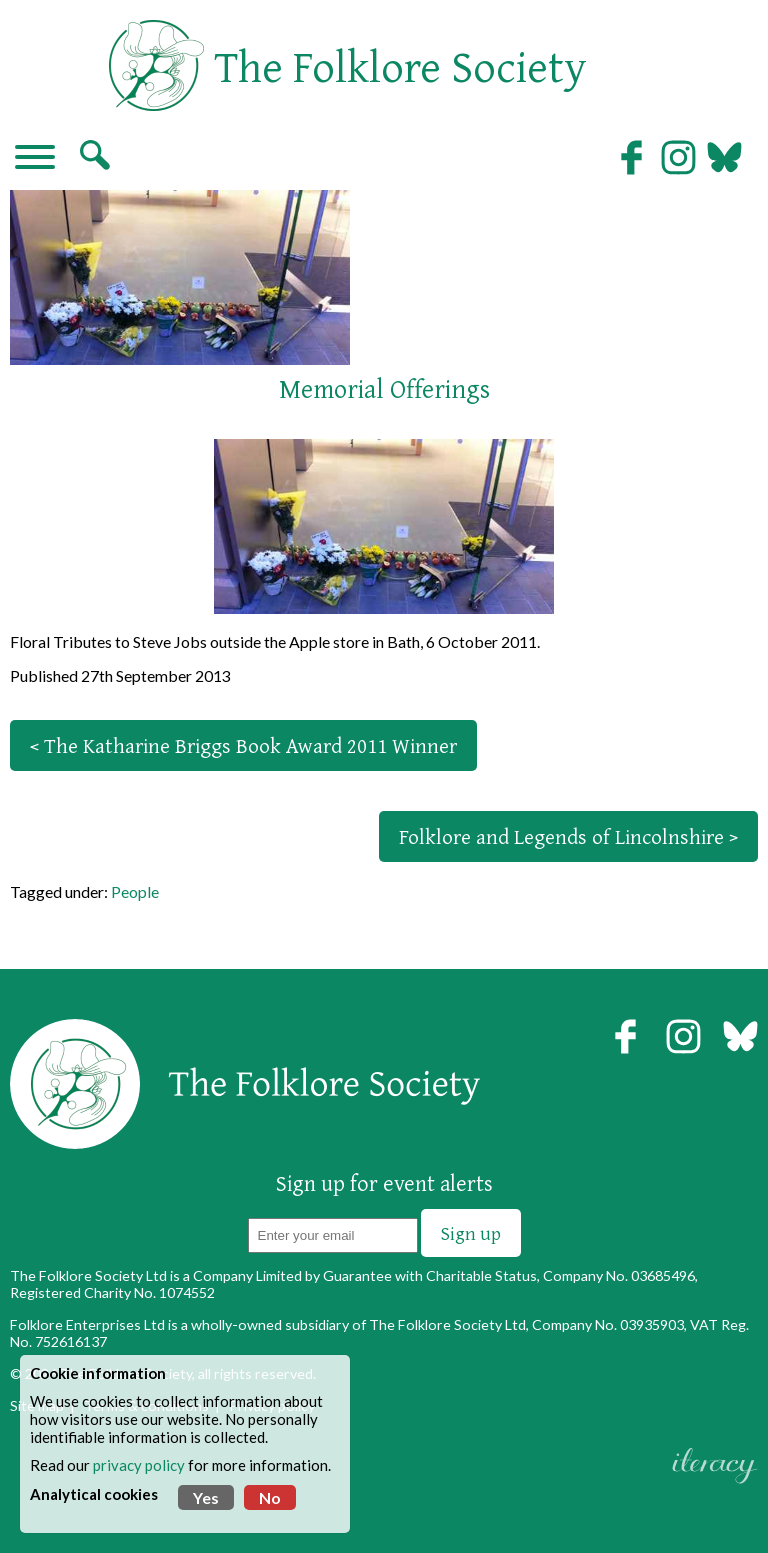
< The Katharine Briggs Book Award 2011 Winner (243, 745)
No (270, 1497)
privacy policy (139, 1465)
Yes (206, 1497)
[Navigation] (35, 159)
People (135, 891)
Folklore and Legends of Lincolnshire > (568, 836)
